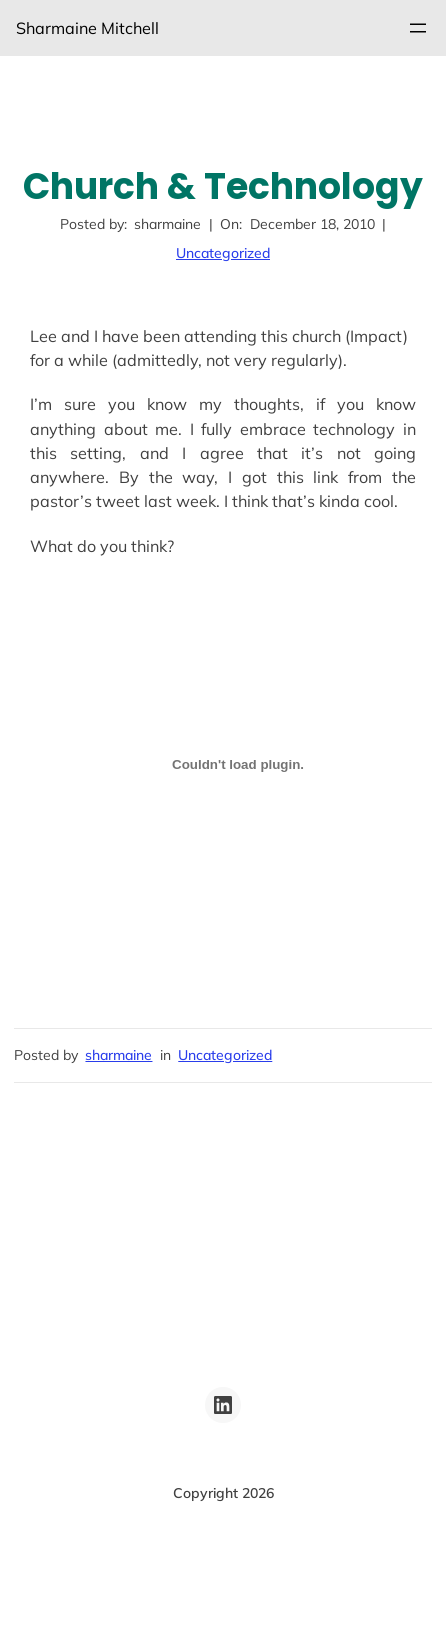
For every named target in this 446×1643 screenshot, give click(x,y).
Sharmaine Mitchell (87, 28)
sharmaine (118, 1055)
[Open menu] (418, 28)
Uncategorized (223, 253)
